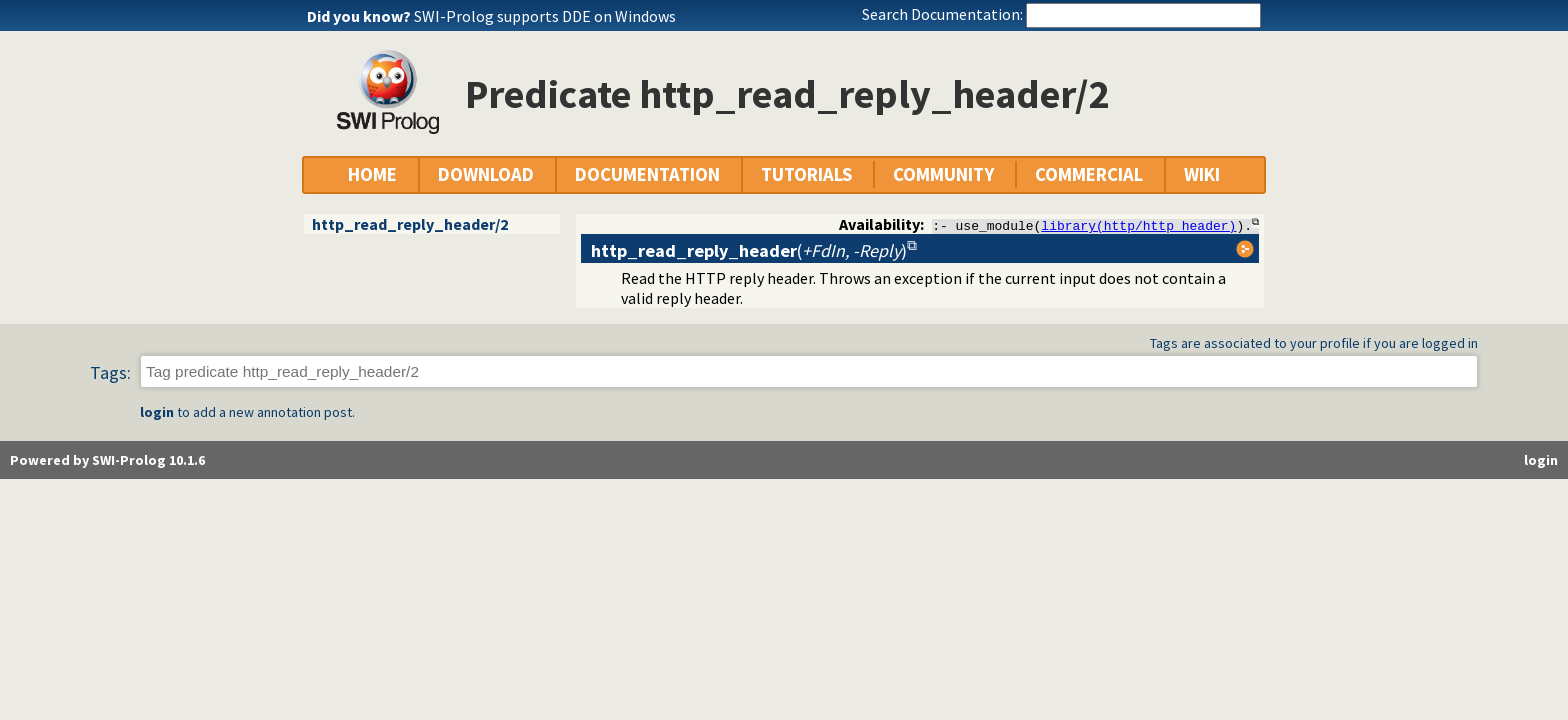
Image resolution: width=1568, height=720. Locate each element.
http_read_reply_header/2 (410, 224)
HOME (372, 174)
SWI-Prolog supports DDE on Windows (545, 16)
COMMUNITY (943, 174)
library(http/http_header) (1138, 225)
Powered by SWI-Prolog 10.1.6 (107, 461)
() (749, 250)
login (157, 413)
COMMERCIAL (1089, 174)
